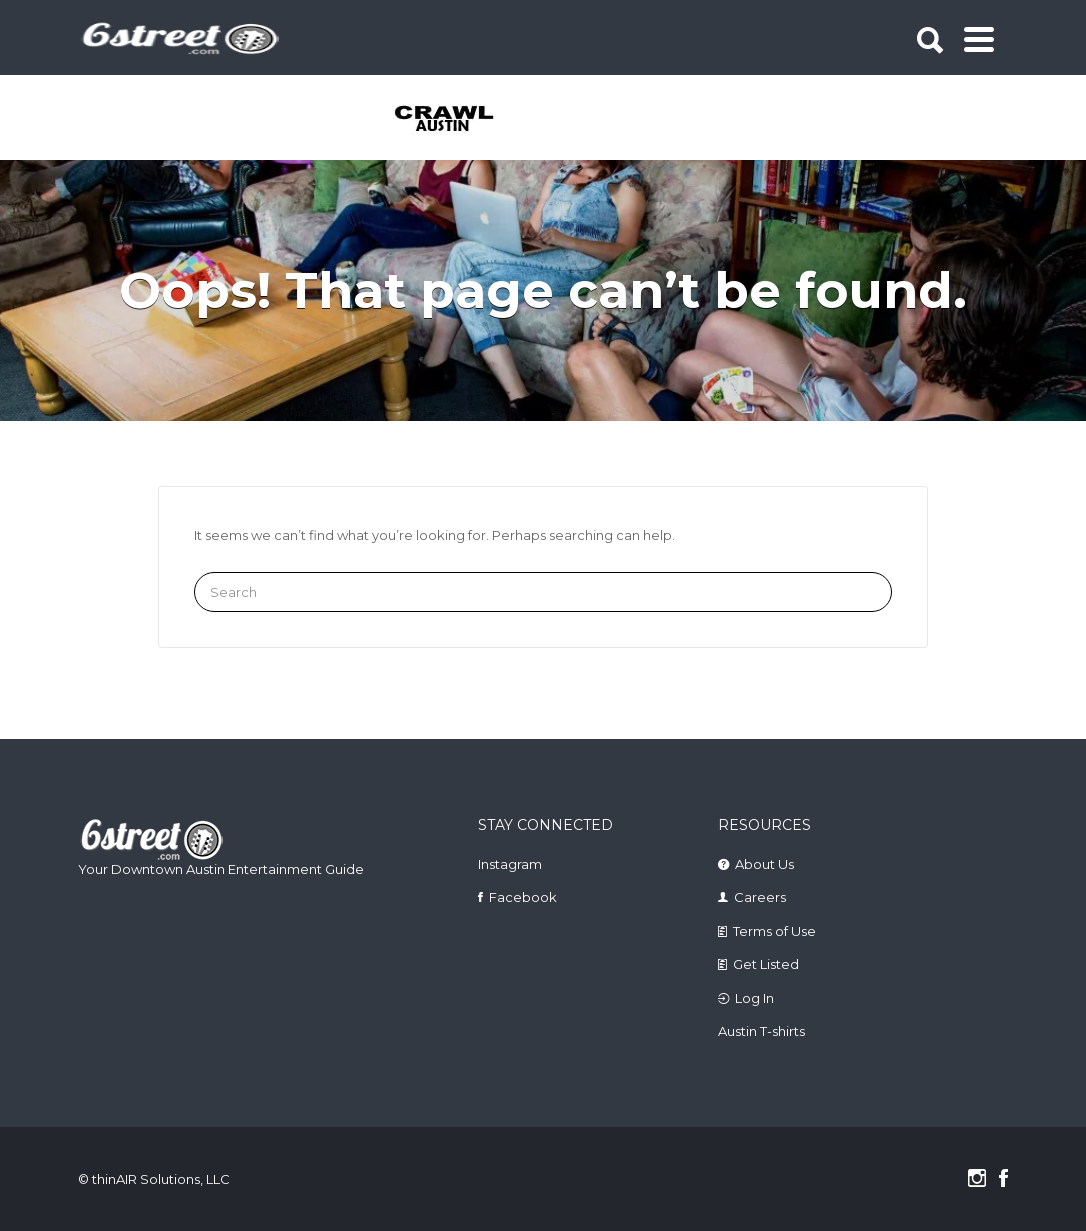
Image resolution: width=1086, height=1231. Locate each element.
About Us (764, 864)
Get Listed (766, 964)
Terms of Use (774, 931)
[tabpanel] (445, 120)
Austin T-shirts (761, 1031)
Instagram (510, 864)
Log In (754, 998)
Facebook (523, 897)
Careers (760, 897)
